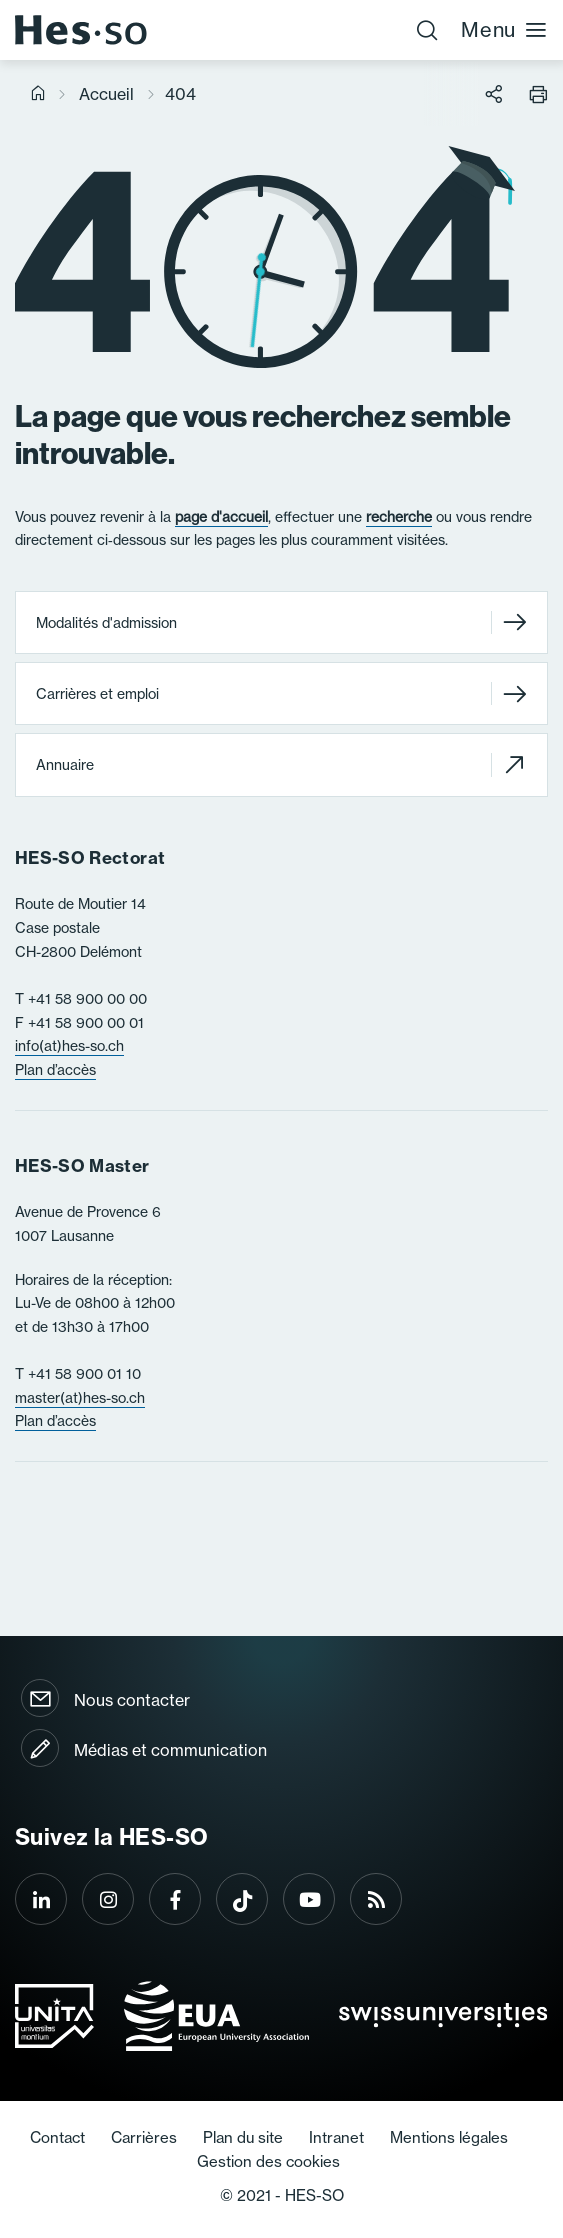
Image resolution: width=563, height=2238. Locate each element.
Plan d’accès (55, 1070)
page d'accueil (221, 517)
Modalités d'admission (281, 622)
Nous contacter (132, 1700)
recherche (399, 517)
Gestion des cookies (268, 2161)
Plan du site (243, 2137)
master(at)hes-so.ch (80, 1398)
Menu (504, 29)
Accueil (106, 94)
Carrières (144, 2137)
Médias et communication (170, 1750)
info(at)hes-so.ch (69, 1046)
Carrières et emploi (281, 693)
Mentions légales (449, 2137)
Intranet (336, 2137)
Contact (57, 2137)
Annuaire (281, 765)
